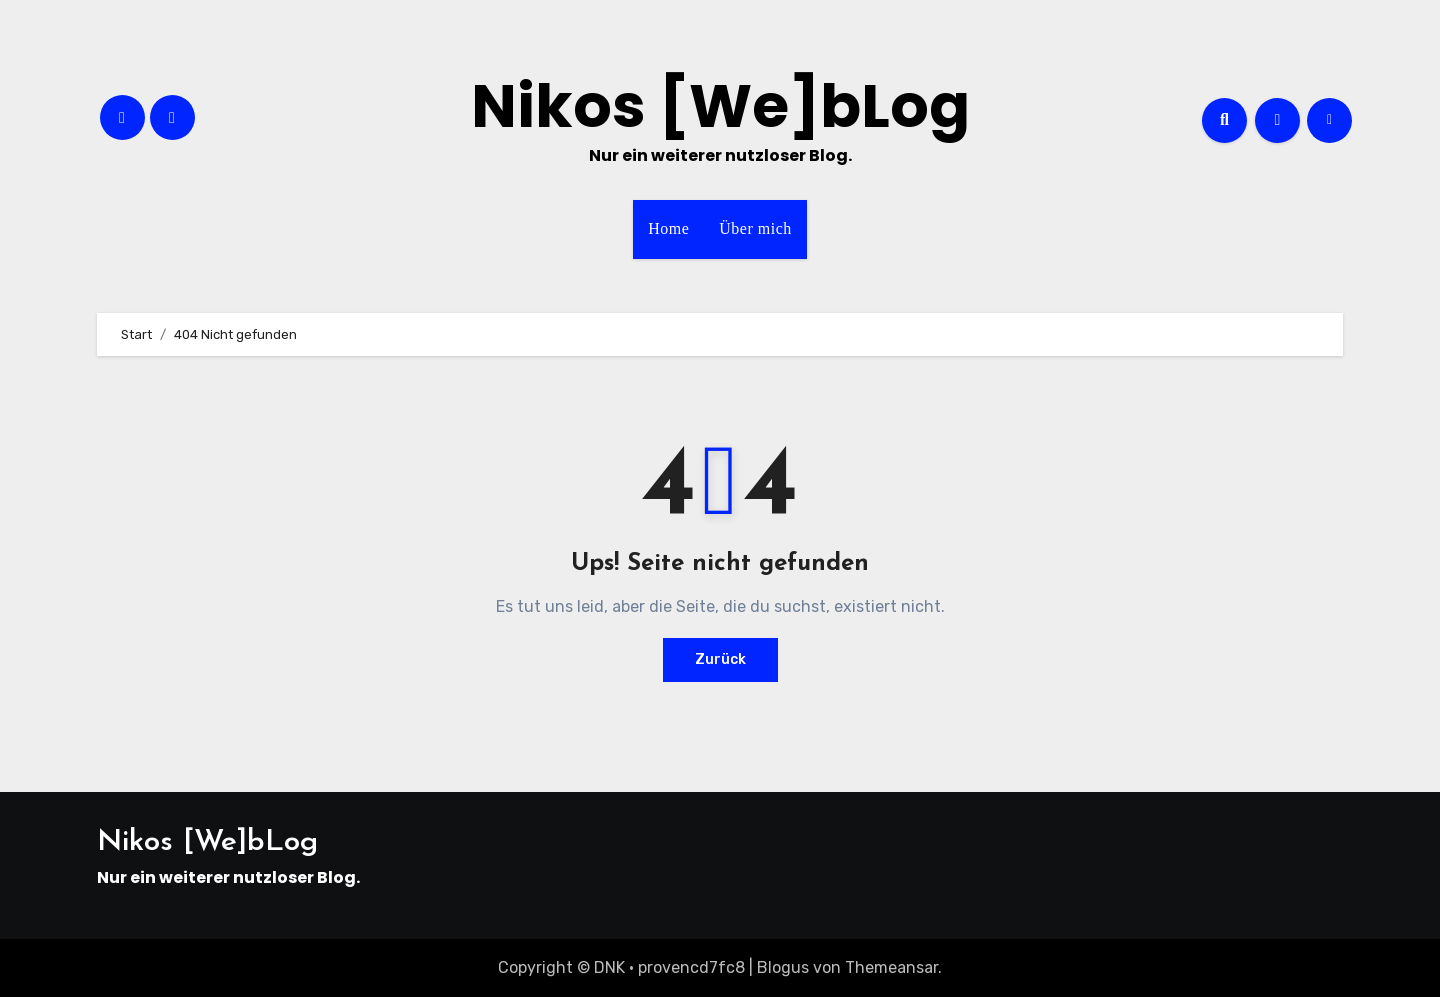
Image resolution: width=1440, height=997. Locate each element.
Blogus (783, 967)
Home (668, 228)
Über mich (755, 228)
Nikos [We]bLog (720, 106)
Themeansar (891, 967)
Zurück (720, 659)
